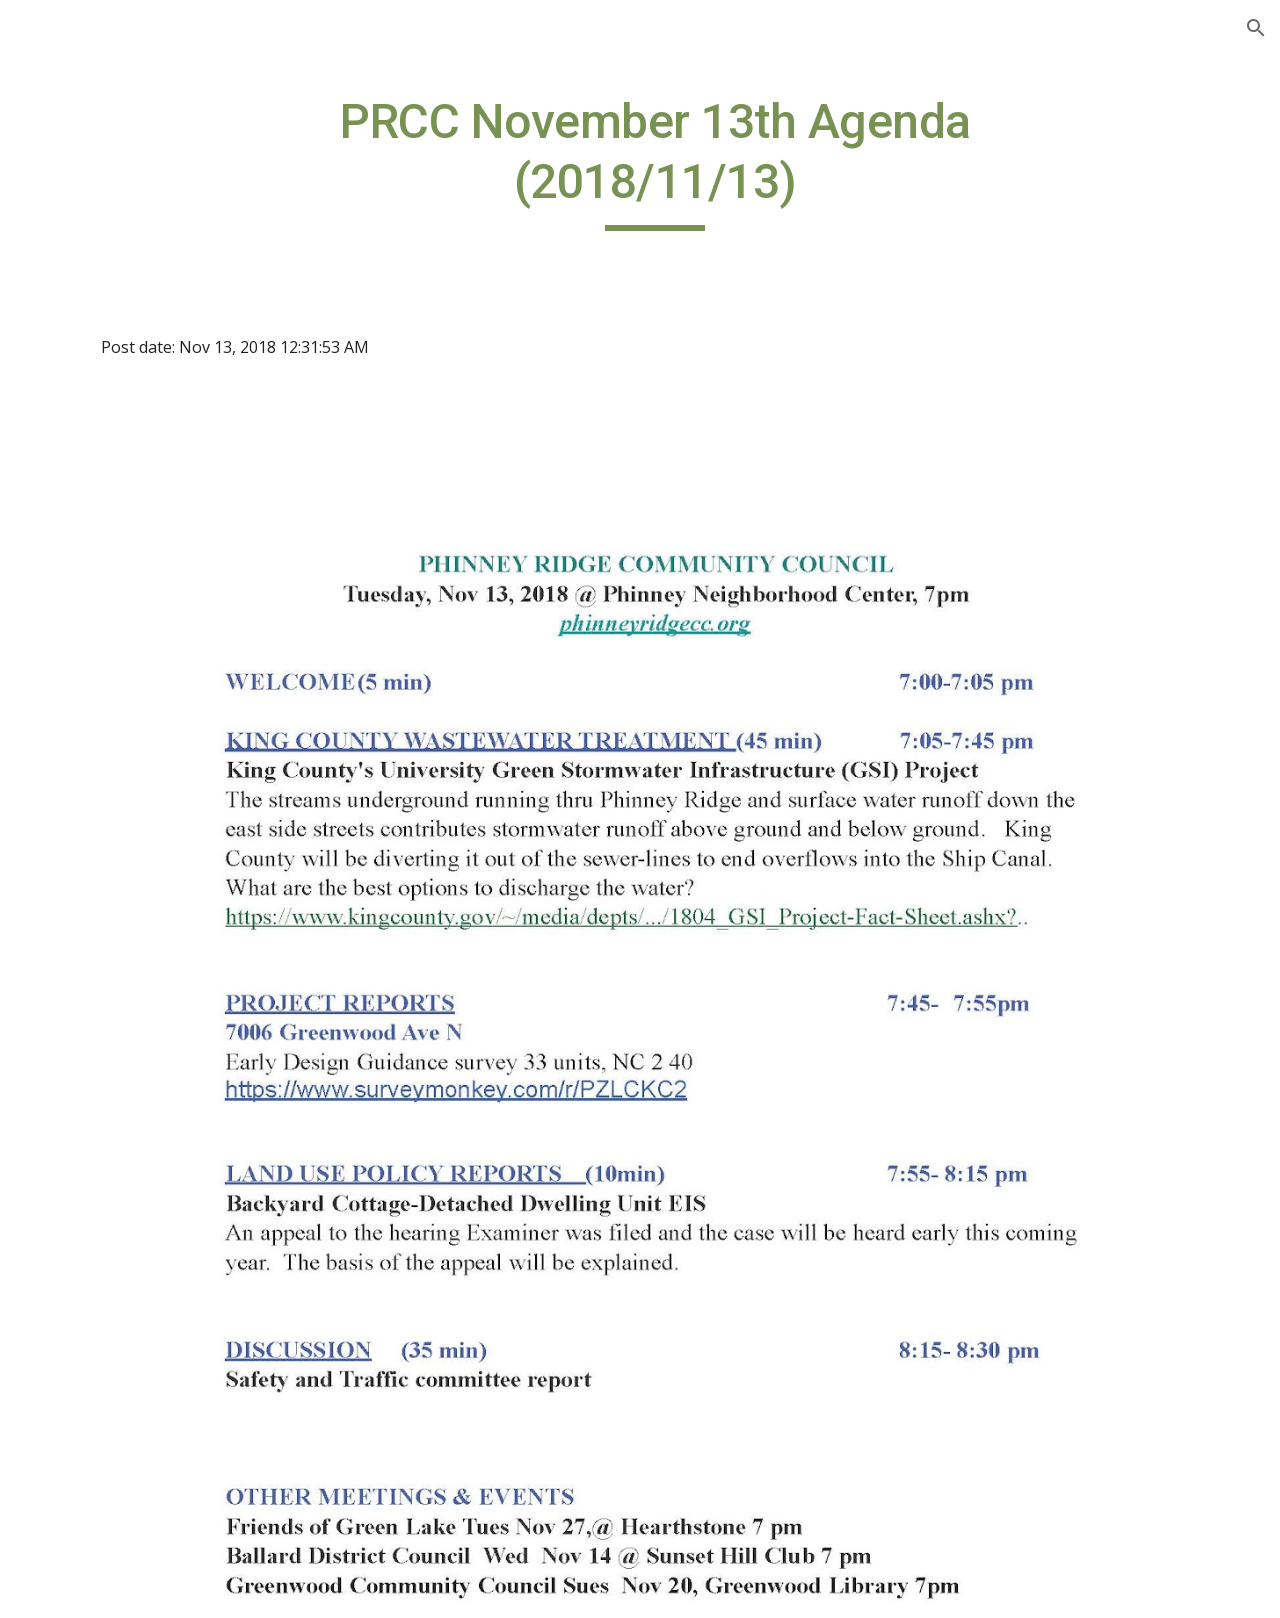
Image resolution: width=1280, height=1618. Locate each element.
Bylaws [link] (66, 782)
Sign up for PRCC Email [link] (126, 310)
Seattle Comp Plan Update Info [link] (138, 363)
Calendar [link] (73, 823)
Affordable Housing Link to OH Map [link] (131, 496)
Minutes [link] (71, 865)
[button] (1256, 28)
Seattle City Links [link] (104, 1055)
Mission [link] (69, 906)
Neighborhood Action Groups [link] (121, 959)
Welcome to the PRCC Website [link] (120, 255)
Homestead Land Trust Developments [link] (126, 562)
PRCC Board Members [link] (123, 1014)
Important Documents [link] (123, 699)
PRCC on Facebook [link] (110, 658)
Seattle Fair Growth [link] (112, 741)
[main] (764, 161)
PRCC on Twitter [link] (101, 617)
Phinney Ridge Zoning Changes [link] (122, 429)
